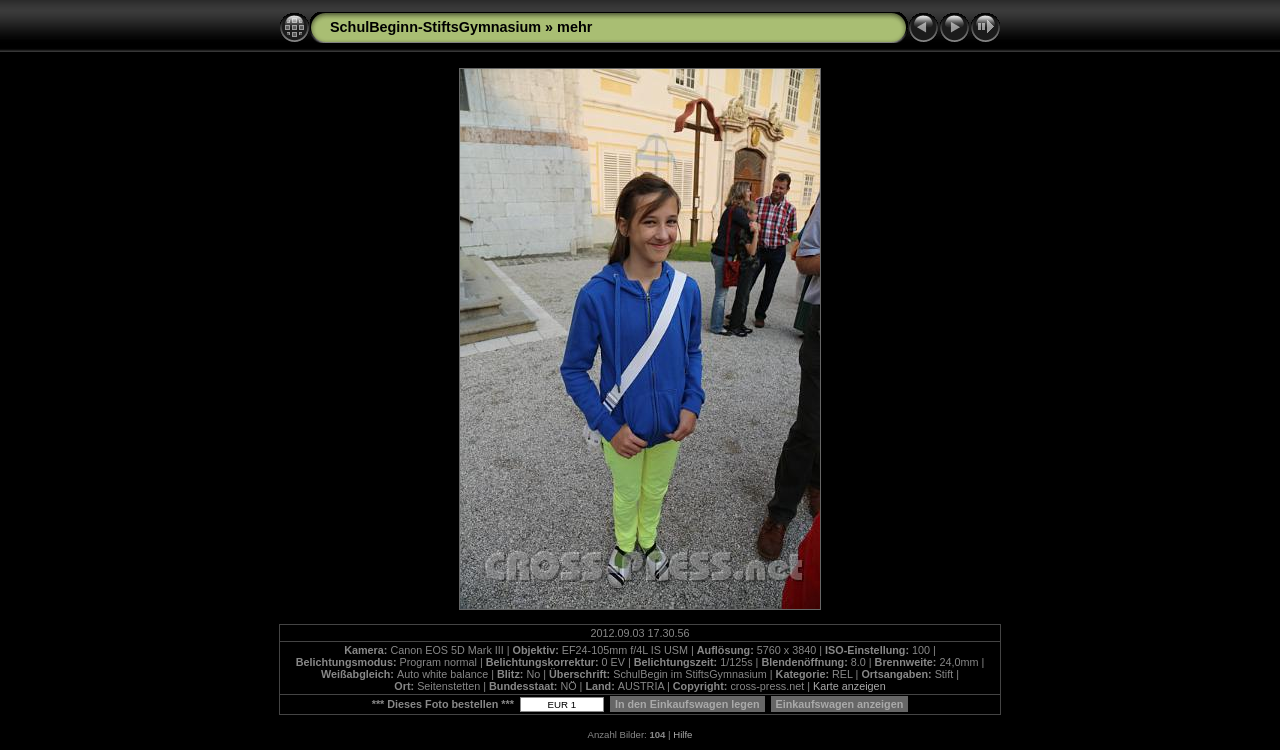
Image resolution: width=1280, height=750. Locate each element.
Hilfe (682, 734)
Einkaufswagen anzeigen (840, 704)
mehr (574, 27)
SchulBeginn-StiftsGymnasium (435, 27)
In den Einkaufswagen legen (687, 704)
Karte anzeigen (849, 686)
